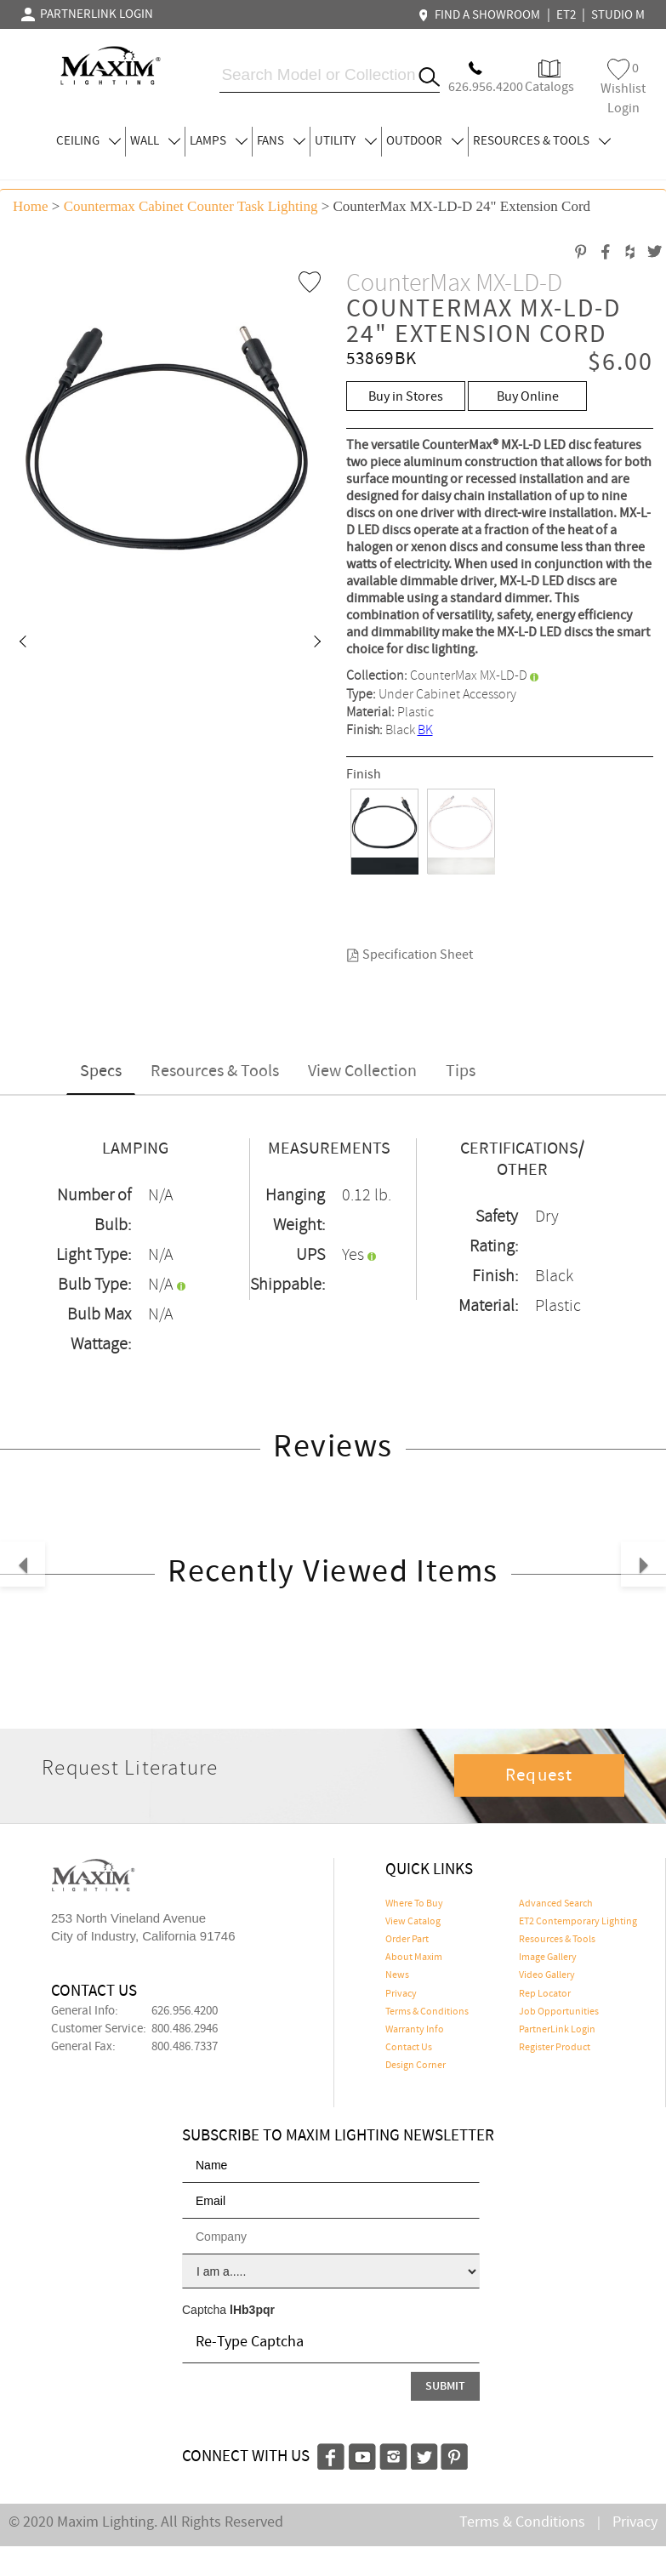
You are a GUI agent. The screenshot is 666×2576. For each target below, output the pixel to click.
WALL (155, 141)
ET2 (566, 15)
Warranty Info (414, 2030)
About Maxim (413, 1957)
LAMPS (219, 141)
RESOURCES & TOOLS (542, 141)
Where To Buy (414, 1904)
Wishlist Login (623, 88)
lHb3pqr (252, 2310)
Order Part (407, 1939)
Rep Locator (545, 1994)
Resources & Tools (215, 1071)
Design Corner (415, 2065)
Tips (460, 1071)
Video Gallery (547, 1975)
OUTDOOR (425, 141)
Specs (101, 1071)
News (397, 1975)
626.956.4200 (184, 2011)
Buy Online (528, 397)
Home (30, 206)
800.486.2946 (184, 2028)
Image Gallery (548, 1957)
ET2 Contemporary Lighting (578, 1922)
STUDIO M (618, 15)
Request (539, 1775)
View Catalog (413, 1922)
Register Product (554, 2048)
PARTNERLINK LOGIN (87, 14)
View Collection (362, 1071)
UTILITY (346, 141)
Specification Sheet (409, 955)
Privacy (401, 1994)
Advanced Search (556, 1904)
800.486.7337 (184, 2046)
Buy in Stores (405, 397)
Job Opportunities (559, 2012)
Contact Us (408, 2048)
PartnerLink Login (557, 2030)
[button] (22, 643)
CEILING (88, 141)
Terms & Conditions (427, 2012)
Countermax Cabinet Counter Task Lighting (191, 206)
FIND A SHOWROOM (481, 15)
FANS (281, 141)
